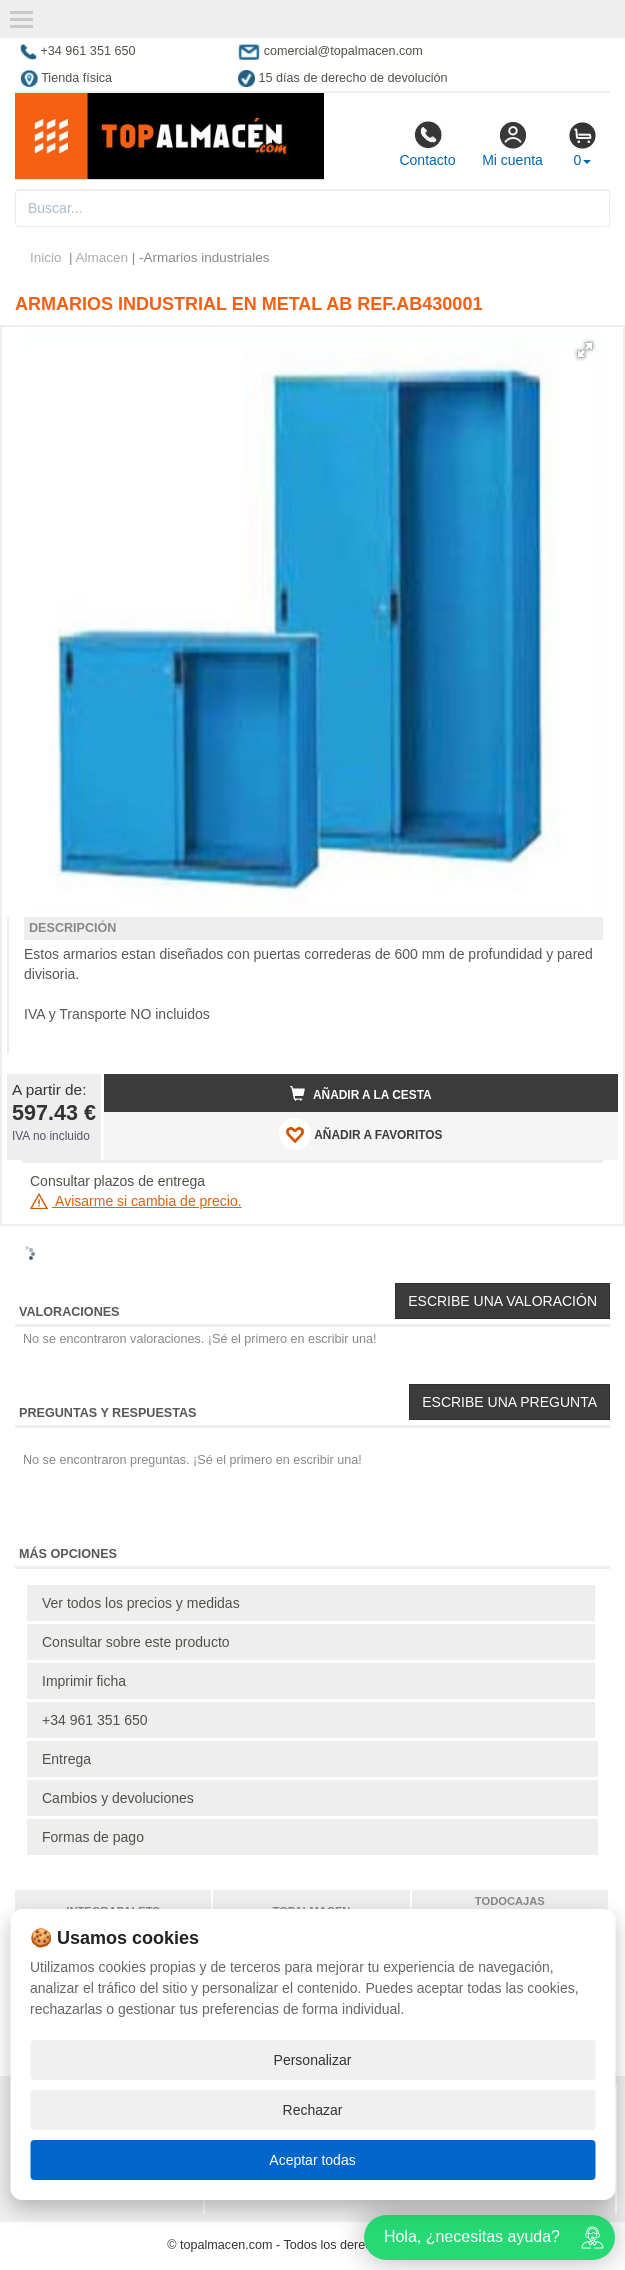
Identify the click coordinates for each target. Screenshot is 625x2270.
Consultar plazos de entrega (117, 1181)
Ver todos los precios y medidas (141, 1603)
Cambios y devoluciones (118, 1798)
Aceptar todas (312, 2160)
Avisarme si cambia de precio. (136, 1201)
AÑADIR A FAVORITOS (360, 1134)
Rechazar (313, 2110)
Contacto (427, 144)
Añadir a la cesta (361, 1094)
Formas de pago (93, 1837)
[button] (585, 350)
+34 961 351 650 (95, 1720)
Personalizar (313, 2060)
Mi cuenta (512, 144)
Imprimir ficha (84, 1681)
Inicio (46, 257)
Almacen (102, 257)
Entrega (66, 1759)
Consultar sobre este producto (136, 1642)
